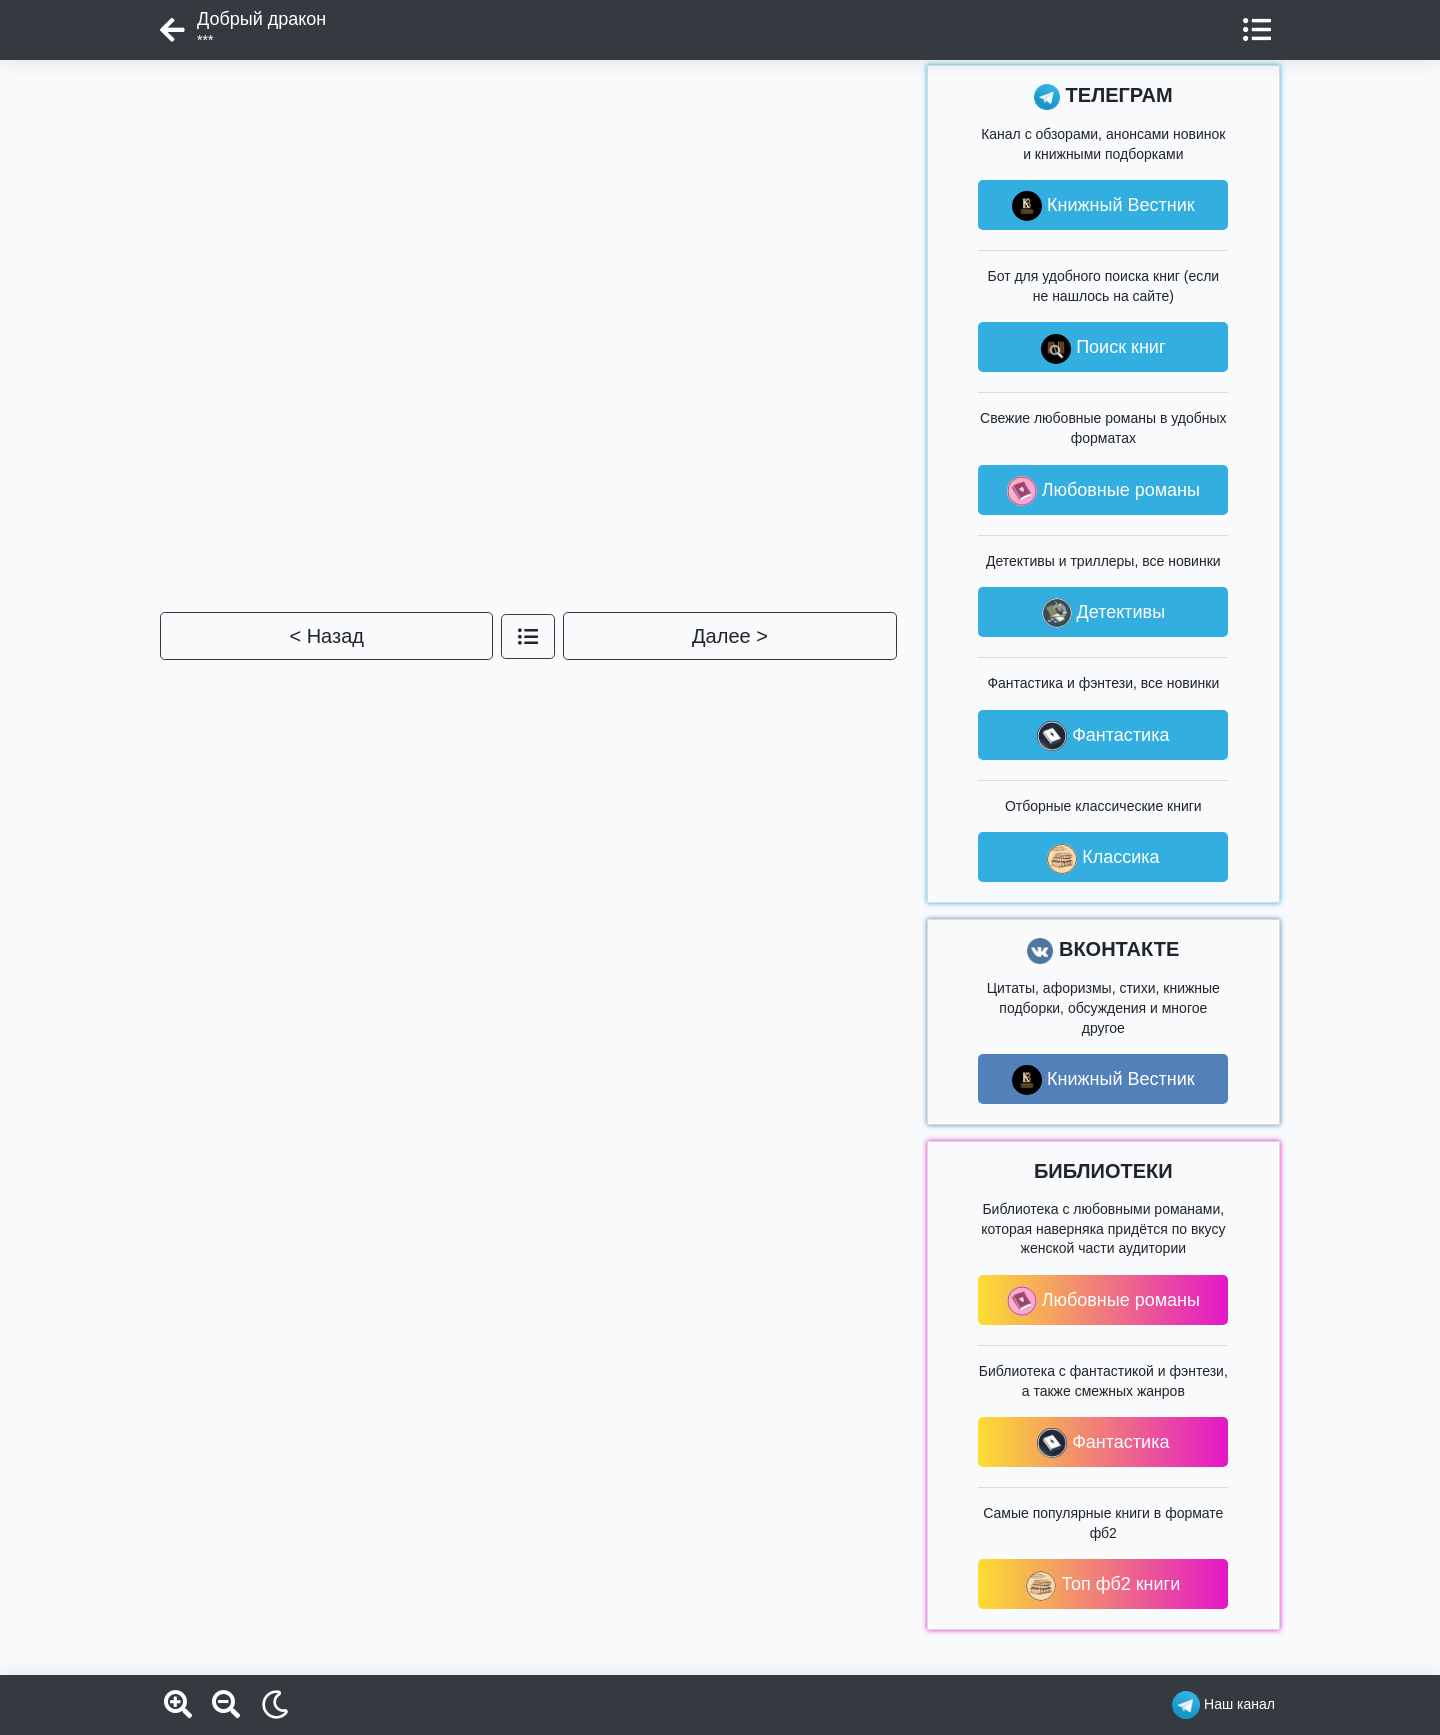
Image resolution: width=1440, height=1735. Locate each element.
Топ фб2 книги (1103, 1586)
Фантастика (1103, 736)
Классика (1103, 859)
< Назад (326, 636)
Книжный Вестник (1103, 206)
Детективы (1104, 613)
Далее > (730, 636)
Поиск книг (1103, 349)
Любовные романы (1103, 491)
